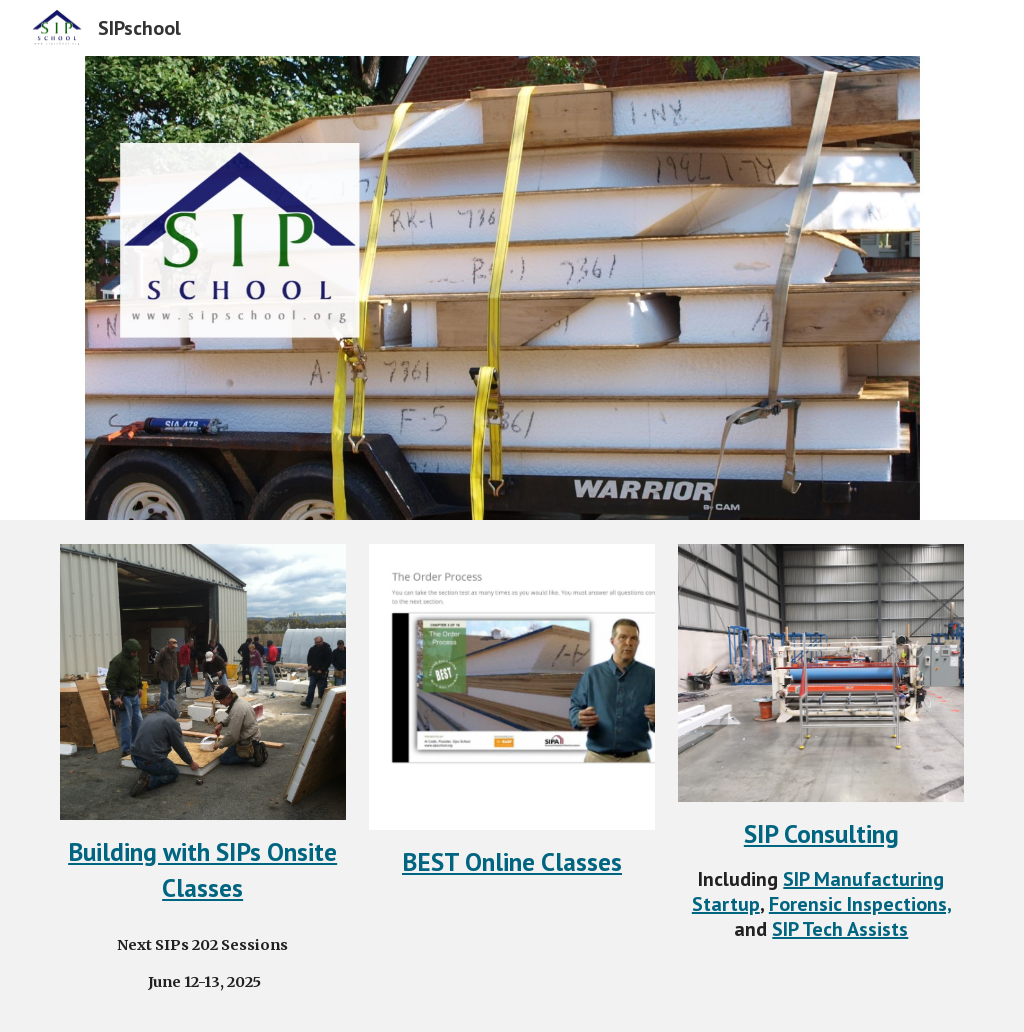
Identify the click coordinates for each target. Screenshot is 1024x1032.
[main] (203, 869)
